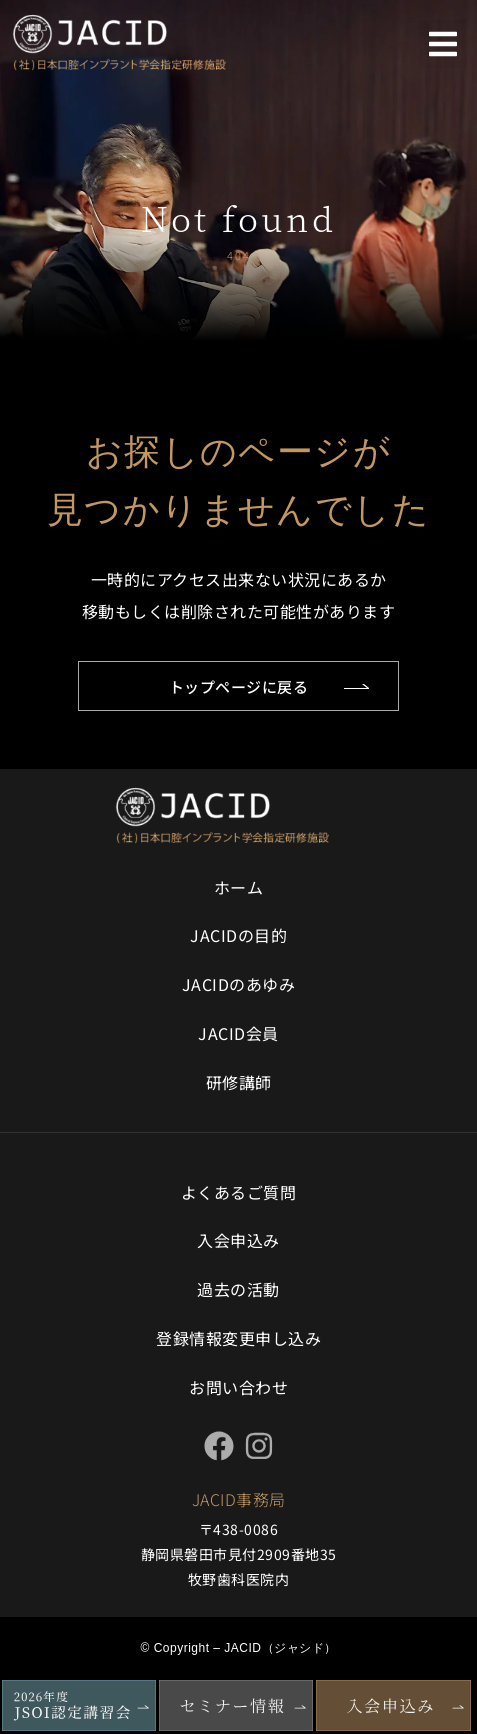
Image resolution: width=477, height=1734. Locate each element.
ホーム (239, 887)
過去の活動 (238, 1289)
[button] (443, 44)
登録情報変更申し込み (238, 1338)
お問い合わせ (238, 1387)
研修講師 (239, 1082)
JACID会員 (238, 1033)
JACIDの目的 (238, 935)
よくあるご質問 (239, 1192)
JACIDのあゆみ (239, 984)
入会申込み (238, 1240)
